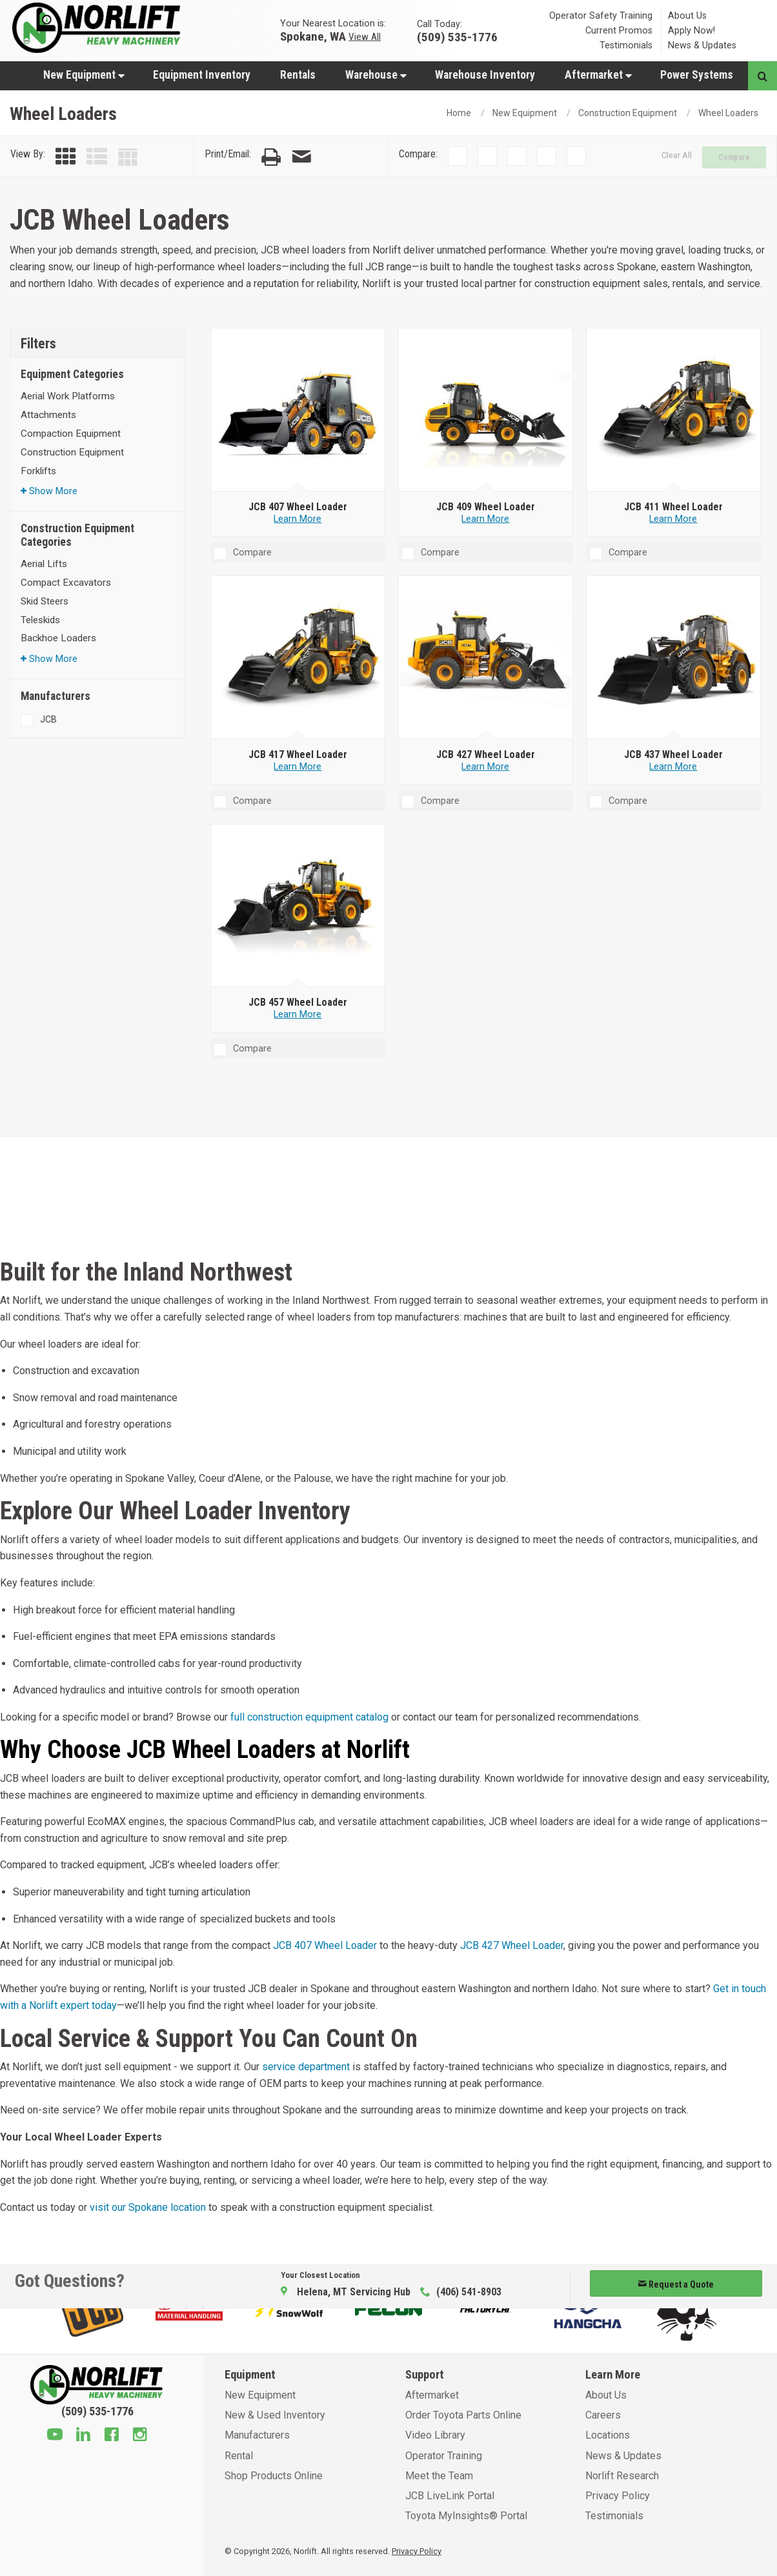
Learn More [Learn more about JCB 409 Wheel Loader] (485, 519)
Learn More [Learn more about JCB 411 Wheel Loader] (673, 519)
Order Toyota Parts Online (463, 2415)
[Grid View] (66, 157)
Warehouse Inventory (485, 74)
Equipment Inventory (201, 74)
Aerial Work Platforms (68, 396)
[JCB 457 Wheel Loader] (298, 905)
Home (459, 113)
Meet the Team (439, 2476)
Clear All (676, 155)
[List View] (96, 157)
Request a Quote (676, 2284)
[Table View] (127, 157)
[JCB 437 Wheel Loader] (674, 658)
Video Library (435, 2435)
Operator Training (443, 2456)
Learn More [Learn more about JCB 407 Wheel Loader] (297, 519)
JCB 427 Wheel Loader (511, 1945)
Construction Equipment (627, 113)
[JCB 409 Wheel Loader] (486, 410)
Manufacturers (257, 2435)
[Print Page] (271, 157)
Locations (607, 2435)
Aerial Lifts (44, 564)
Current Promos (618, 30)
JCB (48, 719)
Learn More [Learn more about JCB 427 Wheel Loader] (485, 766)
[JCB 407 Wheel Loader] (298, 410)
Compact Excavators (66, 582)
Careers (603, 2415)
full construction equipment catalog (309, 1717)
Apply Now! (691, 30)
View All (364, 36)
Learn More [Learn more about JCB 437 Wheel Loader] (673, 766)
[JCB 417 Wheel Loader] (298, 658)
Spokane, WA (313, 36)
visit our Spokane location (148, 2207)
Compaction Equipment (71, 433)
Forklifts (38, 471)
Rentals (298, 74)
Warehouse (376, 74)
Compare (734, 157)
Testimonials (626, 45)
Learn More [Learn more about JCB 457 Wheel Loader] (297, 1014)
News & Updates (702, 45)
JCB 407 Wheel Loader (325, 1945)
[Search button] (762, 75)
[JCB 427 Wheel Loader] (486, 658)
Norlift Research (622, 2476)
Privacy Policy (617, 2496)
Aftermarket (598, 74)
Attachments (48, 415)
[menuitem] (83, 74)
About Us (687, 15)
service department (306, 2067)
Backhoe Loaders (58, 638)
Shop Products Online (274, 2476)
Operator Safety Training (600, 15)
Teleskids (40, 620)
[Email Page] (301, 157)
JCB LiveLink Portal (449, 2496)
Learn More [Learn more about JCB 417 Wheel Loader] (297, 766)
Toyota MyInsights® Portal (466, 2516)
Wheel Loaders (728, 113)
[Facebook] (111, 2436)
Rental (239, 2456)
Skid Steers (44, 601)
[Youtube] (55, 2436)
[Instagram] (140, 2436)
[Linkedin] (83, 2436)
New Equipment (84, 74)
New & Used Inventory (275, 2415)
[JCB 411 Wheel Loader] (674, 410)
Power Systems (696, 74)
